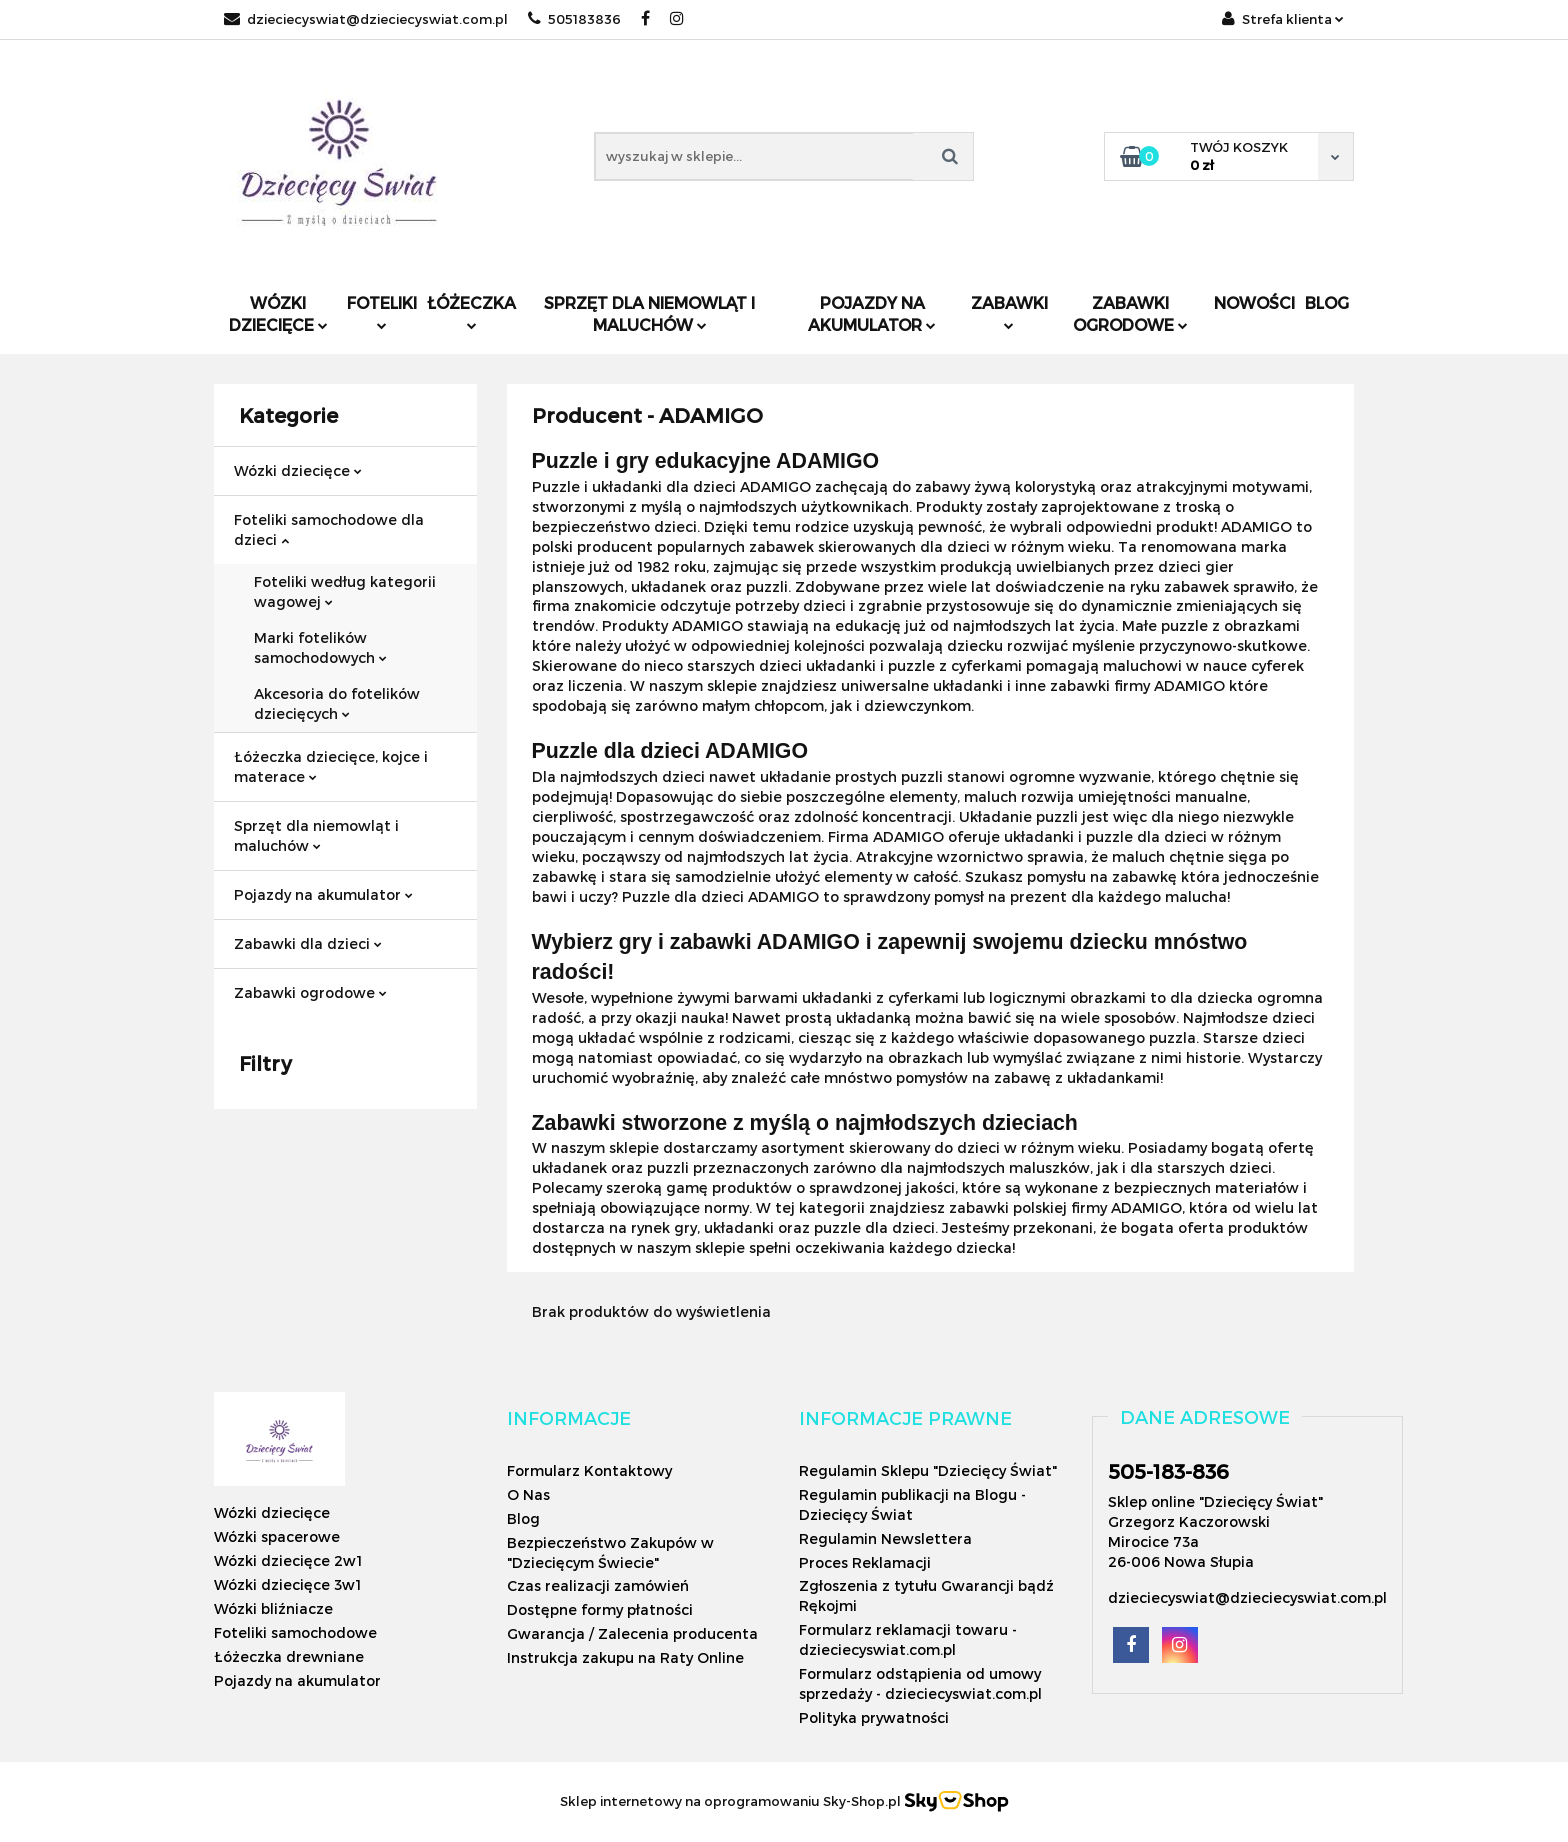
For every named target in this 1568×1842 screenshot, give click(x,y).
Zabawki (1009, 311)
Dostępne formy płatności (600, 1609)
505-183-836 (1168, 1471)
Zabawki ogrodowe (1130, 313)
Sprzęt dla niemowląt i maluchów (649, 313)
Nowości (1254, 302)
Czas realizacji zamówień (598, 1585)
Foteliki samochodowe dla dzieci (329, 529)
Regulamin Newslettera (885, 1538)
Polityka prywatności (874, 1717)
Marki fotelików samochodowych (320, 647)
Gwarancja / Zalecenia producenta (632, 1633)
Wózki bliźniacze (273, 1608)
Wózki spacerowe (277, 1536)
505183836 (574, 19)
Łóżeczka (471, 311)
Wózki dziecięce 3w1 (287, 1584)
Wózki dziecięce (278, 313)
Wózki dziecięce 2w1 (288, 1560)
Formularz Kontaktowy (589, 1470)
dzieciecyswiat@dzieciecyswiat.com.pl (366, 19)
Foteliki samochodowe (295, 1632)
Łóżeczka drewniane (289, 1656)
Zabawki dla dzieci (308, 943)
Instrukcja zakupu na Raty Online (625, 1657)
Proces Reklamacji (865, 1562)
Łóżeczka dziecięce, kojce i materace (331, 766)
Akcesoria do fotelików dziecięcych (337, 703)
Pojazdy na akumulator (872, 313)
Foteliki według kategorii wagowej (345, 591)
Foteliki (382, 311)
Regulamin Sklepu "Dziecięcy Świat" (928, 1470)
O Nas (528, 1494)
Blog (1327, 302)
